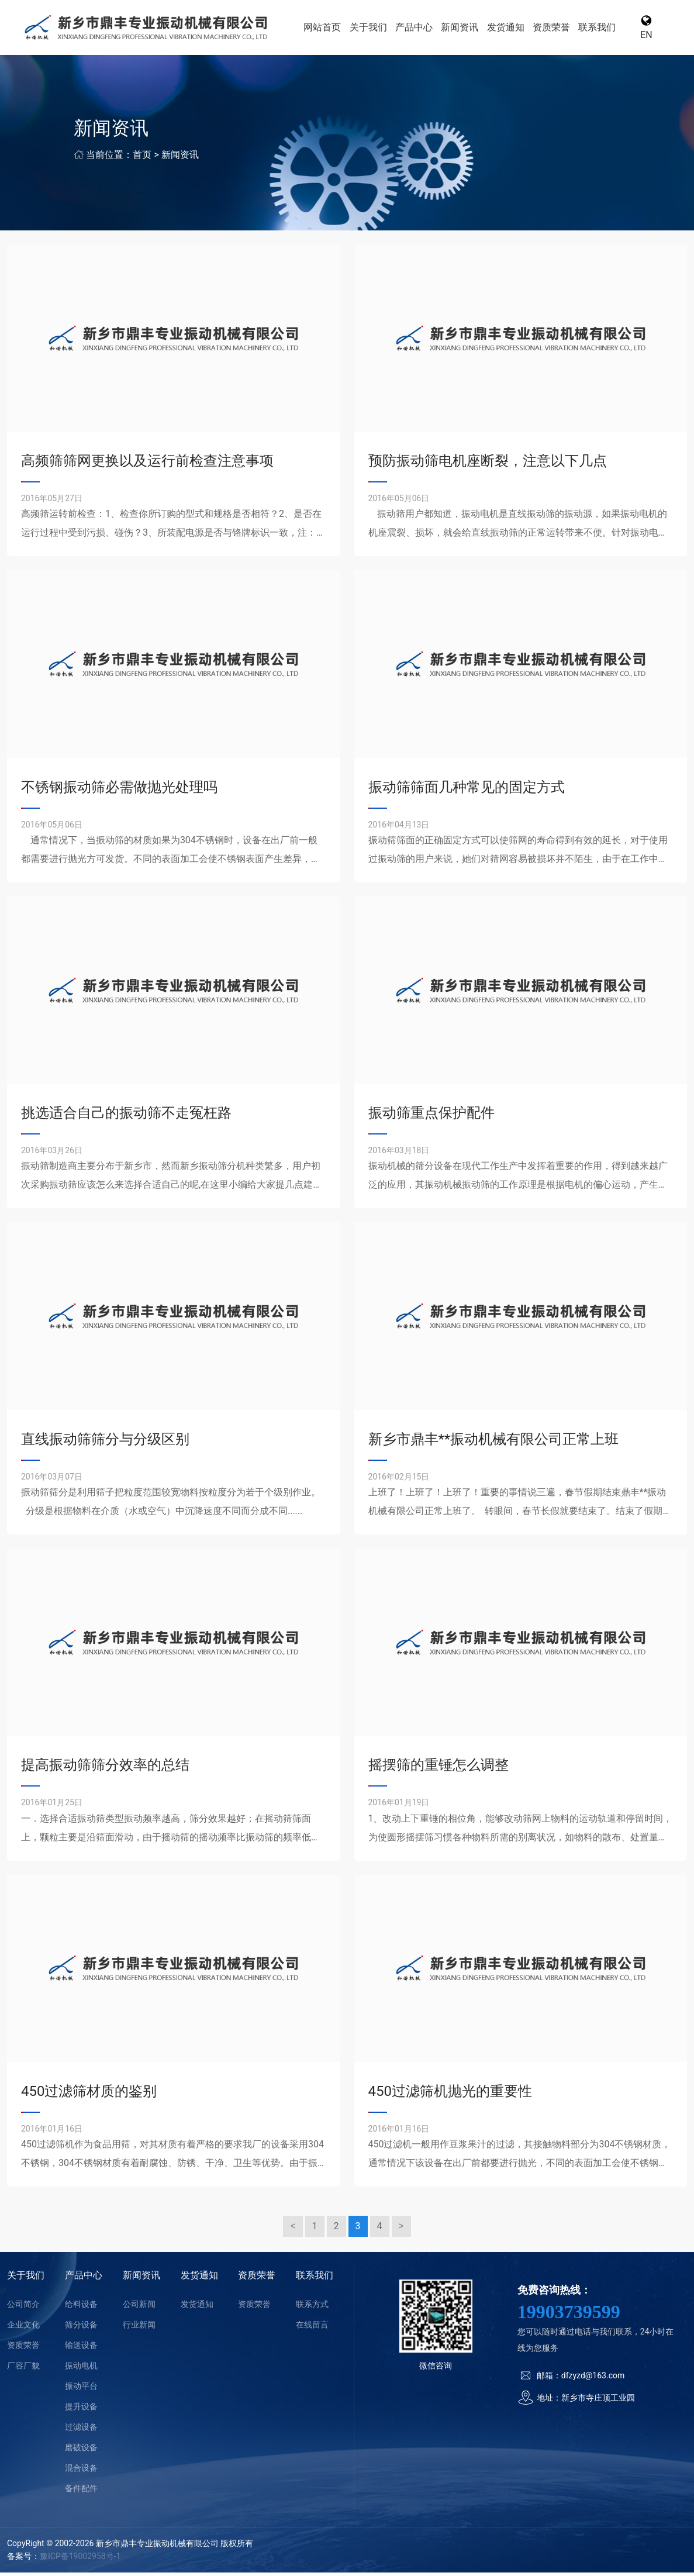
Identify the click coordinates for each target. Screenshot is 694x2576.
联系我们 (598, 29)
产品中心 (421, 29)
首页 (142, 158)
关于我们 (377, 29)
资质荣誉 (553, 29)
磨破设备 (81, 2451)
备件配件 (81, 2491)
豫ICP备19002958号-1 (80, 2560)
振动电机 (81, 2369)
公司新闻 (139, 2307)
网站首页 (333, 29)
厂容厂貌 (23, 2369)
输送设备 (81, 2348)
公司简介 (23, 2307)
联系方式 (312, 2307)
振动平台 (81, 2389)
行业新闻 (139, 2328)
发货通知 (510, 29)
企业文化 (23, 2328)
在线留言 (312, 2328)
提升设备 (81, 2410)
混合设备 (81, 2471)
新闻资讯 (466, 29)
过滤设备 (81, 2430)
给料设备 (81, 2307)
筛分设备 (81, 2328)
